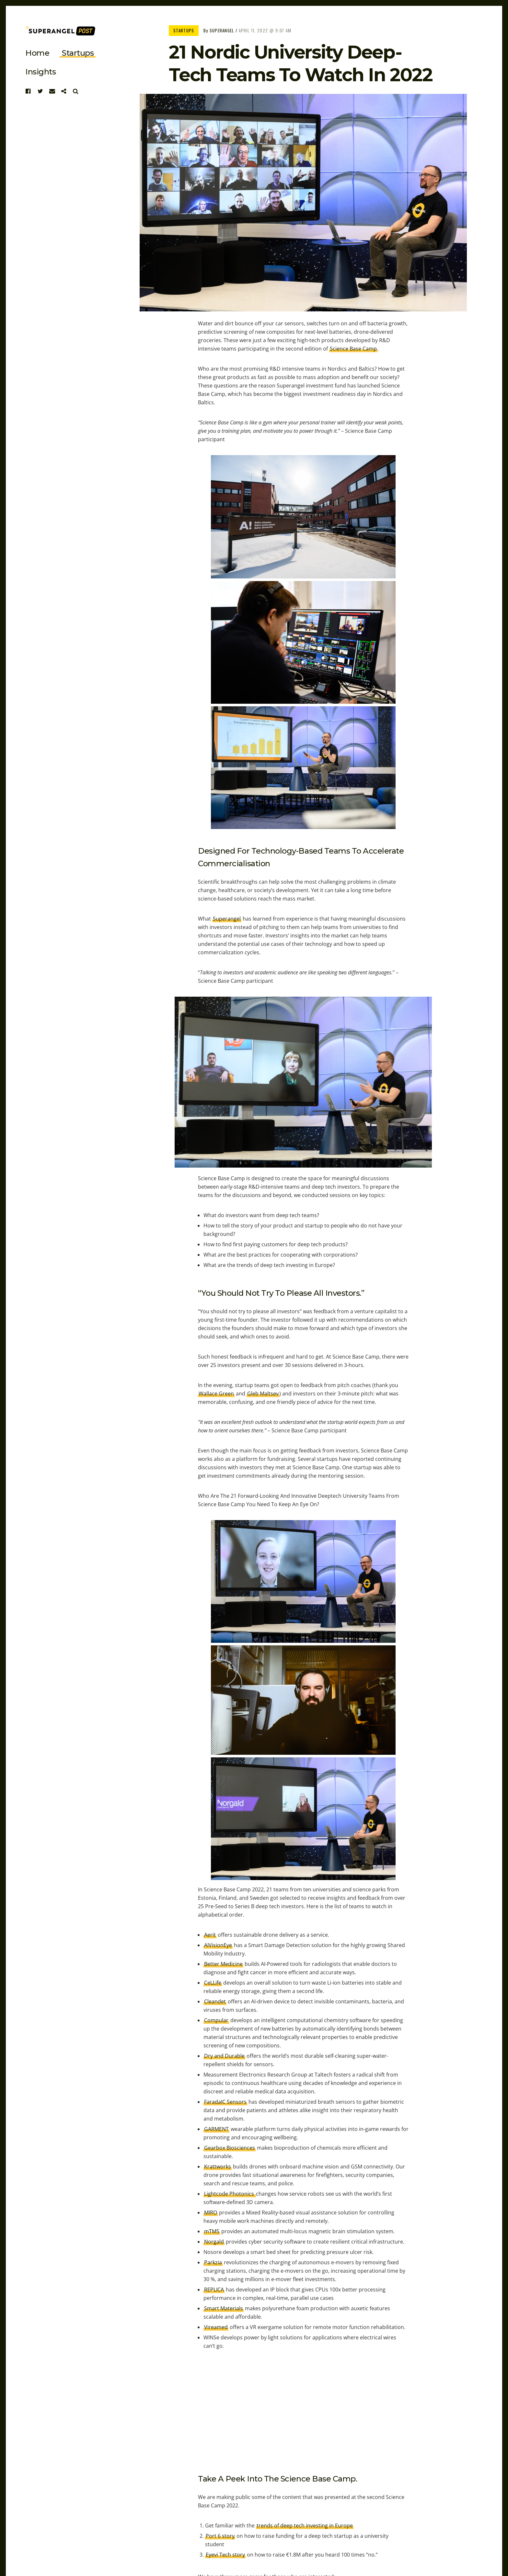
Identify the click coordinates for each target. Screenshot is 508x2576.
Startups (183, 30)
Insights (40, 71)
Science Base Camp (353, 348)
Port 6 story (220, 2535)
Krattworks (217, 2166)
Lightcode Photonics (229, 2193)
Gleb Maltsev (263, 1393)
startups (78, 53)
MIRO (210, 2212)
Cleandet (215, 2001)
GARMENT (216, 2129)
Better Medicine (223, 1963)
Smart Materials (223, 2308)
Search (76, 91)
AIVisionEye (218, 1945)
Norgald (214, 2241)
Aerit (210, 1934)
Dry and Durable (224, 2055)
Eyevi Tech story (225, 2554)
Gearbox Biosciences (229, 2147)
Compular (216, 2020)
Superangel (222, 30)
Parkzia (213, 2262)
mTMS (211, 2231)
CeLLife (212, 1982)
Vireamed (216, 2327)
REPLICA (214, 2289)
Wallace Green (216, 1393)
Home (37, 53)
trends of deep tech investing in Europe (305, 2525)
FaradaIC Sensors (225, 2101)
